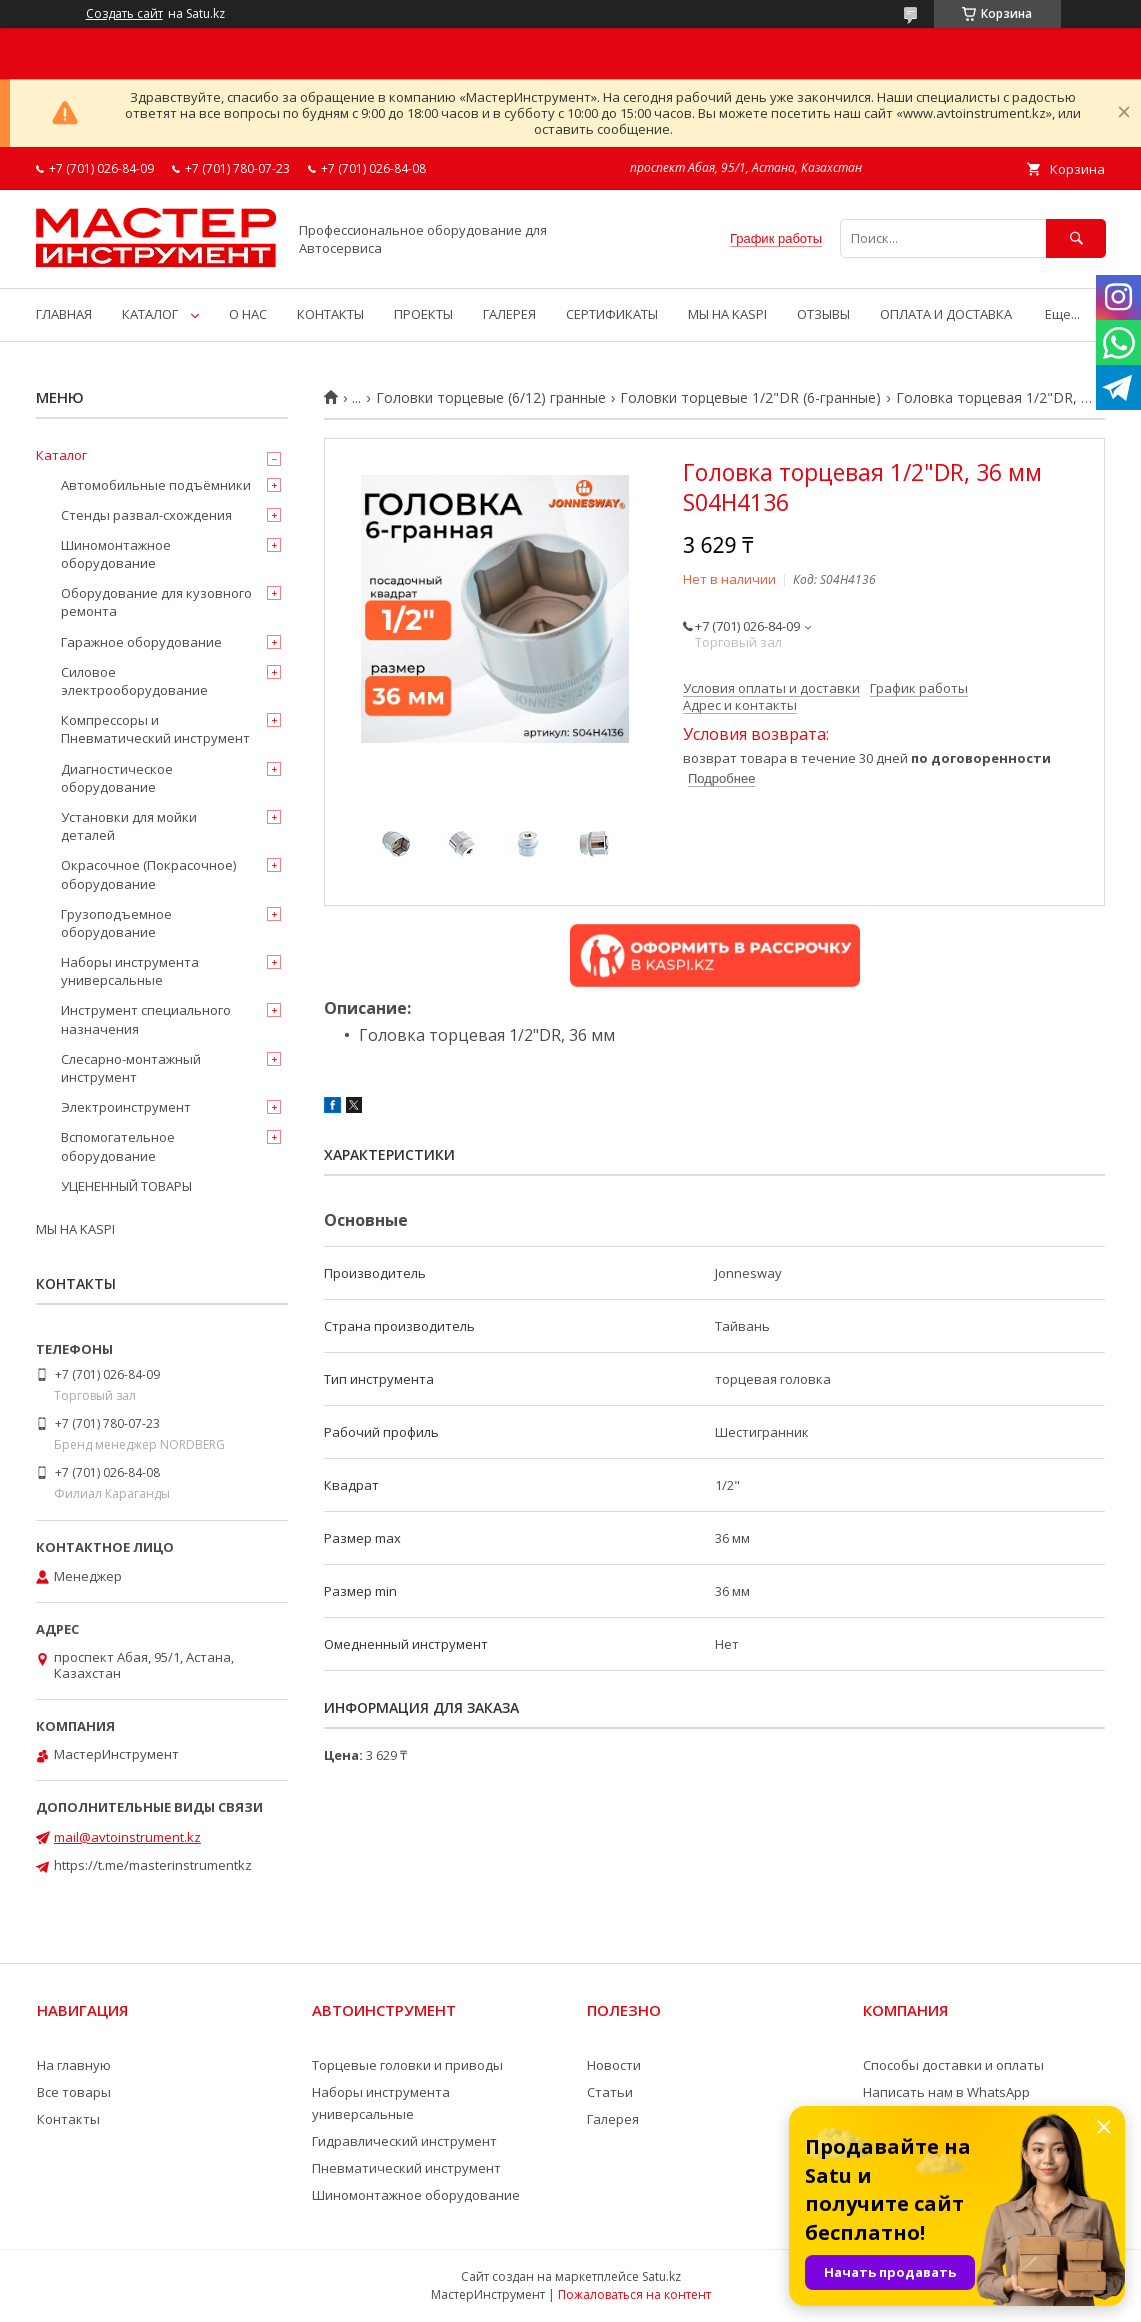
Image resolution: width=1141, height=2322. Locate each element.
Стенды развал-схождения (146, 515)
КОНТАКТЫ (330, 314)
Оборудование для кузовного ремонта (156, 602)
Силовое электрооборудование (134, 681)
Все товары (74, 2092)
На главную (74, 2065)
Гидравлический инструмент (404, 2141)
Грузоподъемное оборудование (116, 923)
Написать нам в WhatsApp (946, 2092)
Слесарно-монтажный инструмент (131, 1068)
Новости (614, 2065)
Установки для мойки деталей (129, 826)
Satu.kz (661, 2276)
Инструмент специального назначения (146, 1019)
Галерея (613, 2119)
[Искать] (1076, 238)
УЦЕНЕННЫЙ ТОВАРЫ (126, 1186)
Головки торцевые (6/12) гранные (491, 398)
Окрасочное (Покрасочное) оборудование (148, 874)
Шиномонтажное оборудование (116, 554)
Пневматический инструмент (406, 2168)
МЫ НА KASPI (727, 314)
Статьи (610, 2092)
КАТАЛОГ (150, 314)
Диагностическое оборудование (117, 778)
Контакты (68, 2119)
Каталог (61, 455)
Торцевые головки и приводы (407, 2065)
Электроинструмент (126, 1107)
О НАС (248, 314)
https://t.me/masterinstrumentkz (153, 1865)
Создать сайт (124, 14)
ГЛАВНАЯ (64, 314)
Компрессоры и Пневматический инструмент (155, 729)
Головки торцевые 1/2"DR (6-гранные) (750, 398)
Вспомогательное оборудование (118, 1146)
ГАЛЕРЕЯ (509, 314)
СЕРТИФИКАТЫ (612, 314)
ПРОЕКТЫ (423, 314)
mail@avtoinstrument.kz (127, 1837)
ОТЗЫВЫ (823, 314)
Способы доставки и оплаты (953, 2065)
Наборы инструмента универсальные (130, 971)
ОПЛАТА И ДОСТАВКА (946, 314)
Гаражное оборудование (141, 642)
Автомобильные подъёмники (156, 485)
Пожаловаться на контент (634, 2294)
